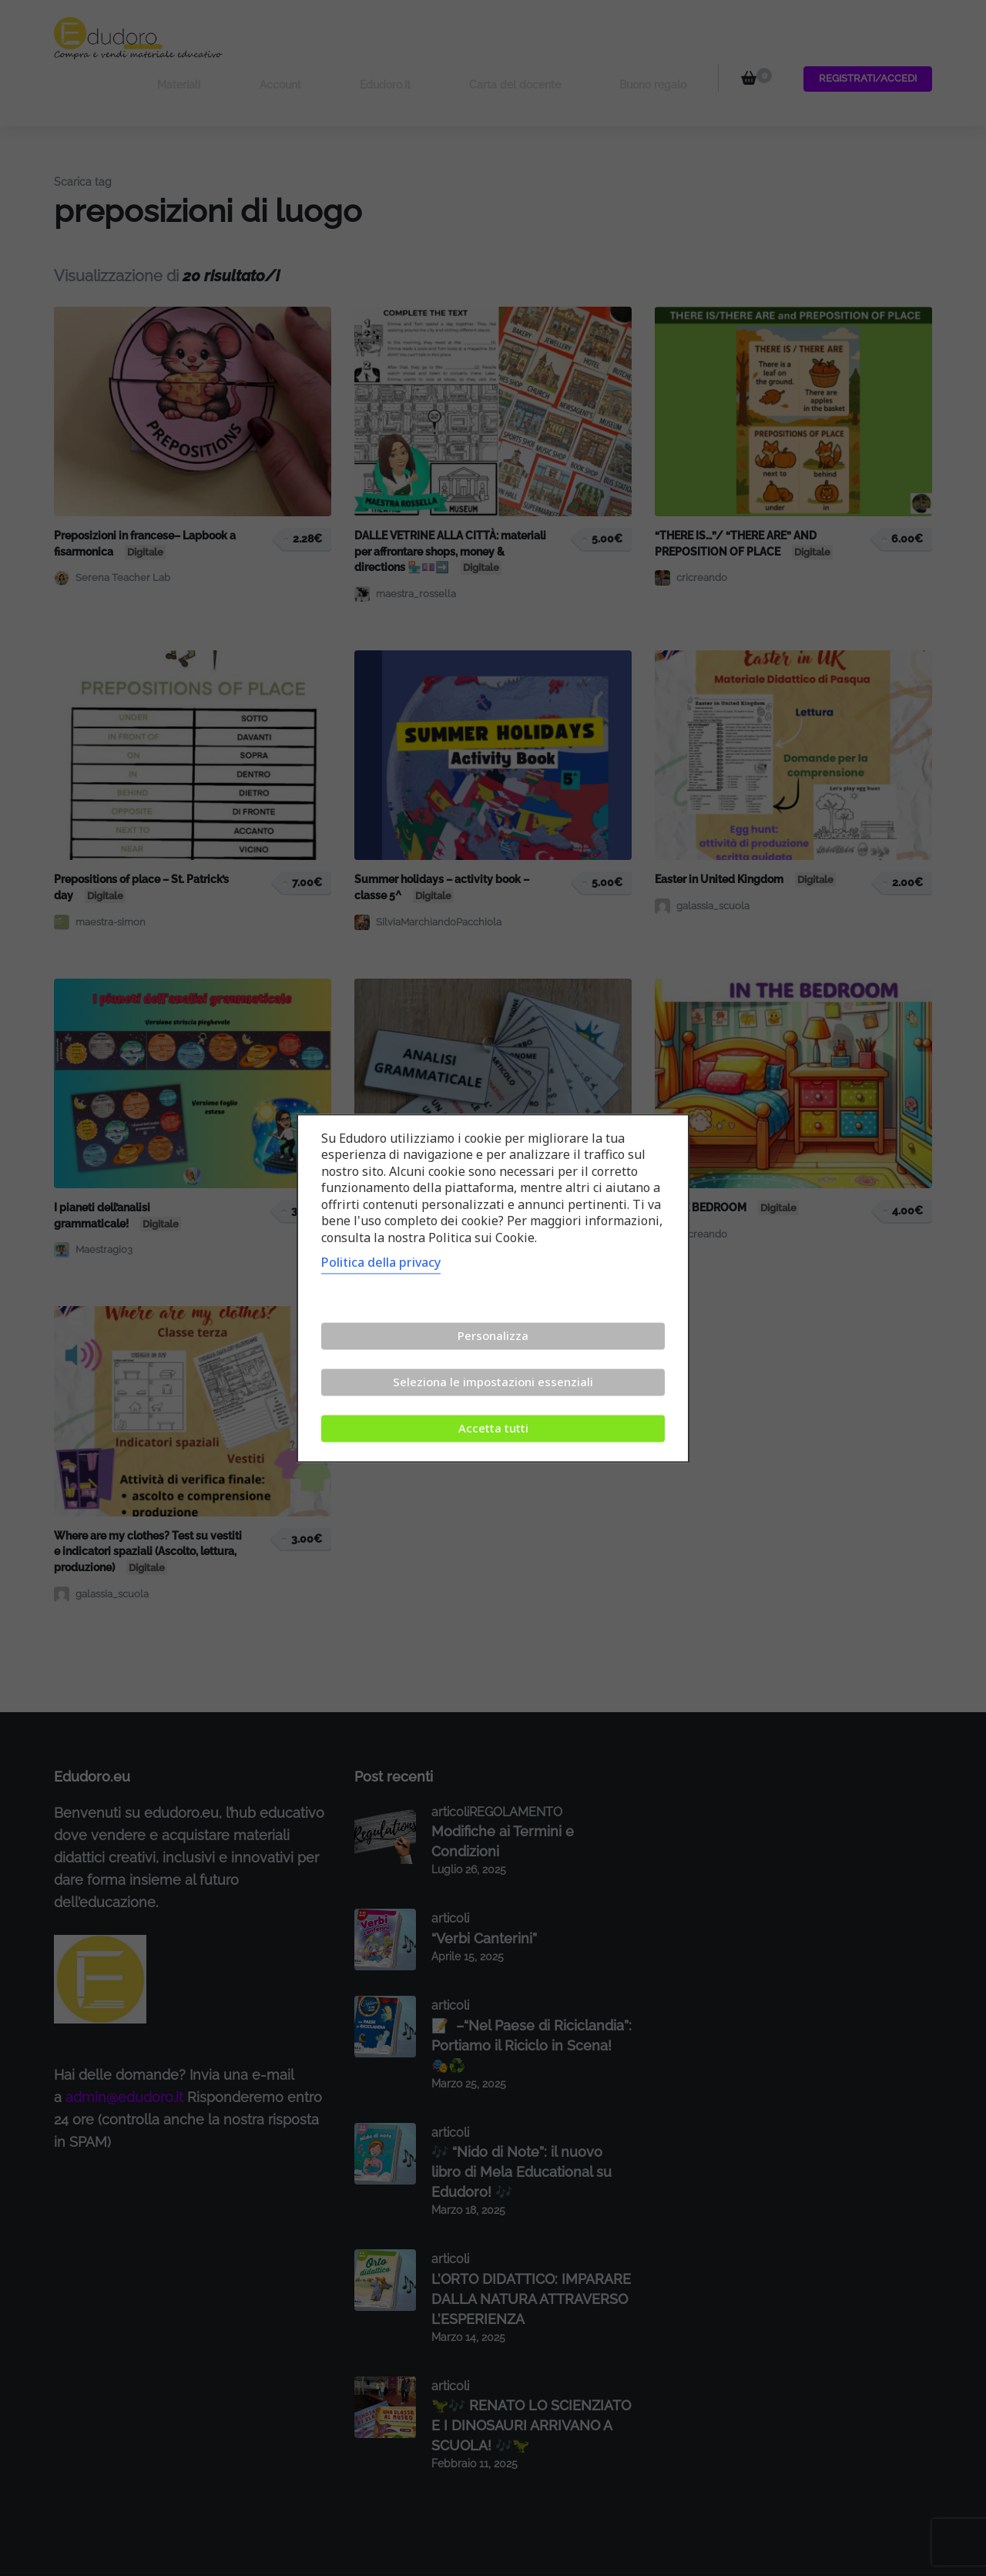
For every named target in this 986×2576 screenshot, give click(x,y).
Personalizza (493, 1335)
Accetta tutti (493, 1428)
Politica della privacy (381, 1262)
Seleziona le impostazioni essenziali (493, 1381)
